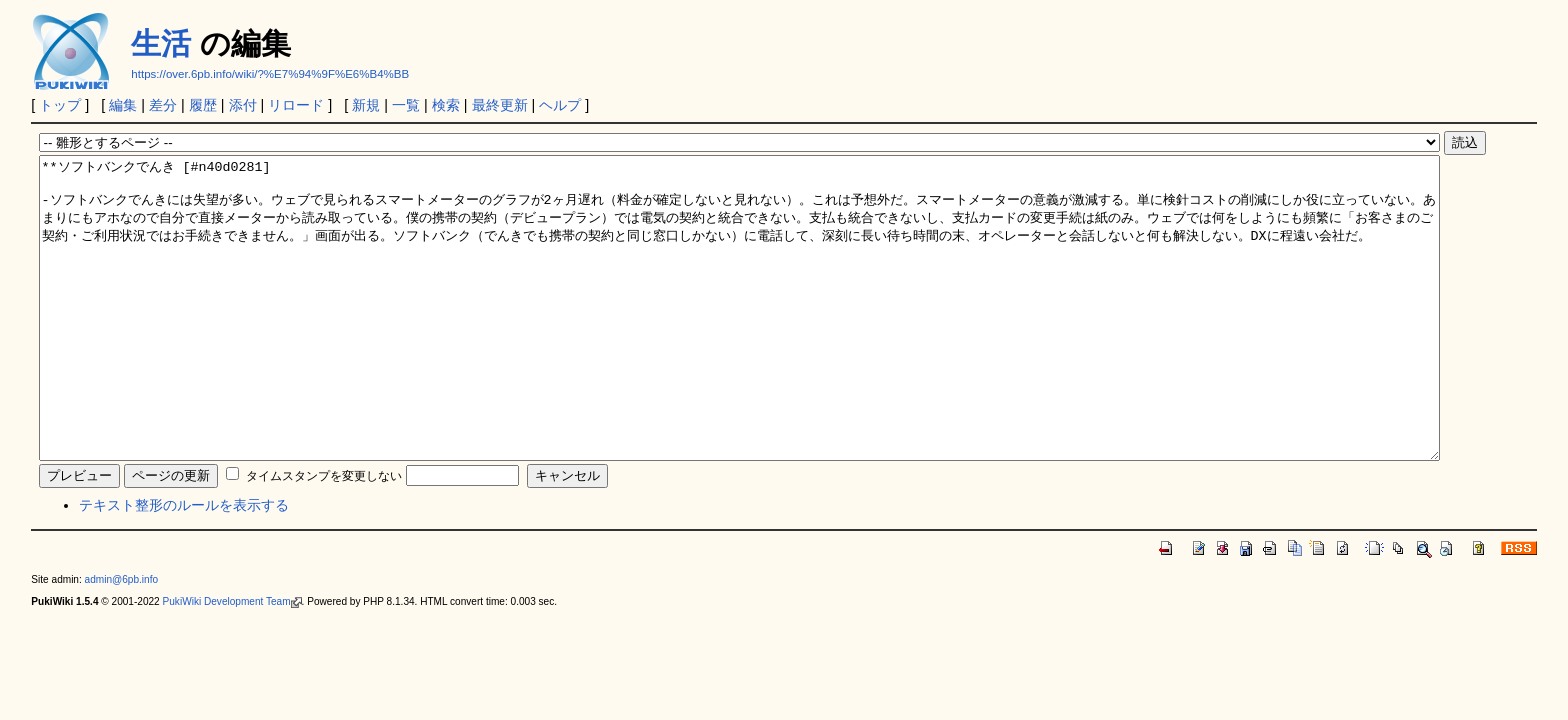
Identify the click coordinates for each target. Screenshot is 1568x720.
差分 (163, 105)
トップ (60, 105)
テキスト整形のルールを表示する (184, 565)
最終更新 (500, 105)
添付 (243, 105)
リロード (296, 105)
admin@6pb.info (122, 639)
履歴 (203, 105)
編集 (123, 105)
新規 (366, 105)
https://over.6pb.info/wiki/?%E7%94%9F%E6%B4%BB (270, 74)
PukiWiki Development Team (232, 661)
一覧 (406, 105)
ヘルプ (560, 105)
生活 (161, 43)
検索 (446, 105)
